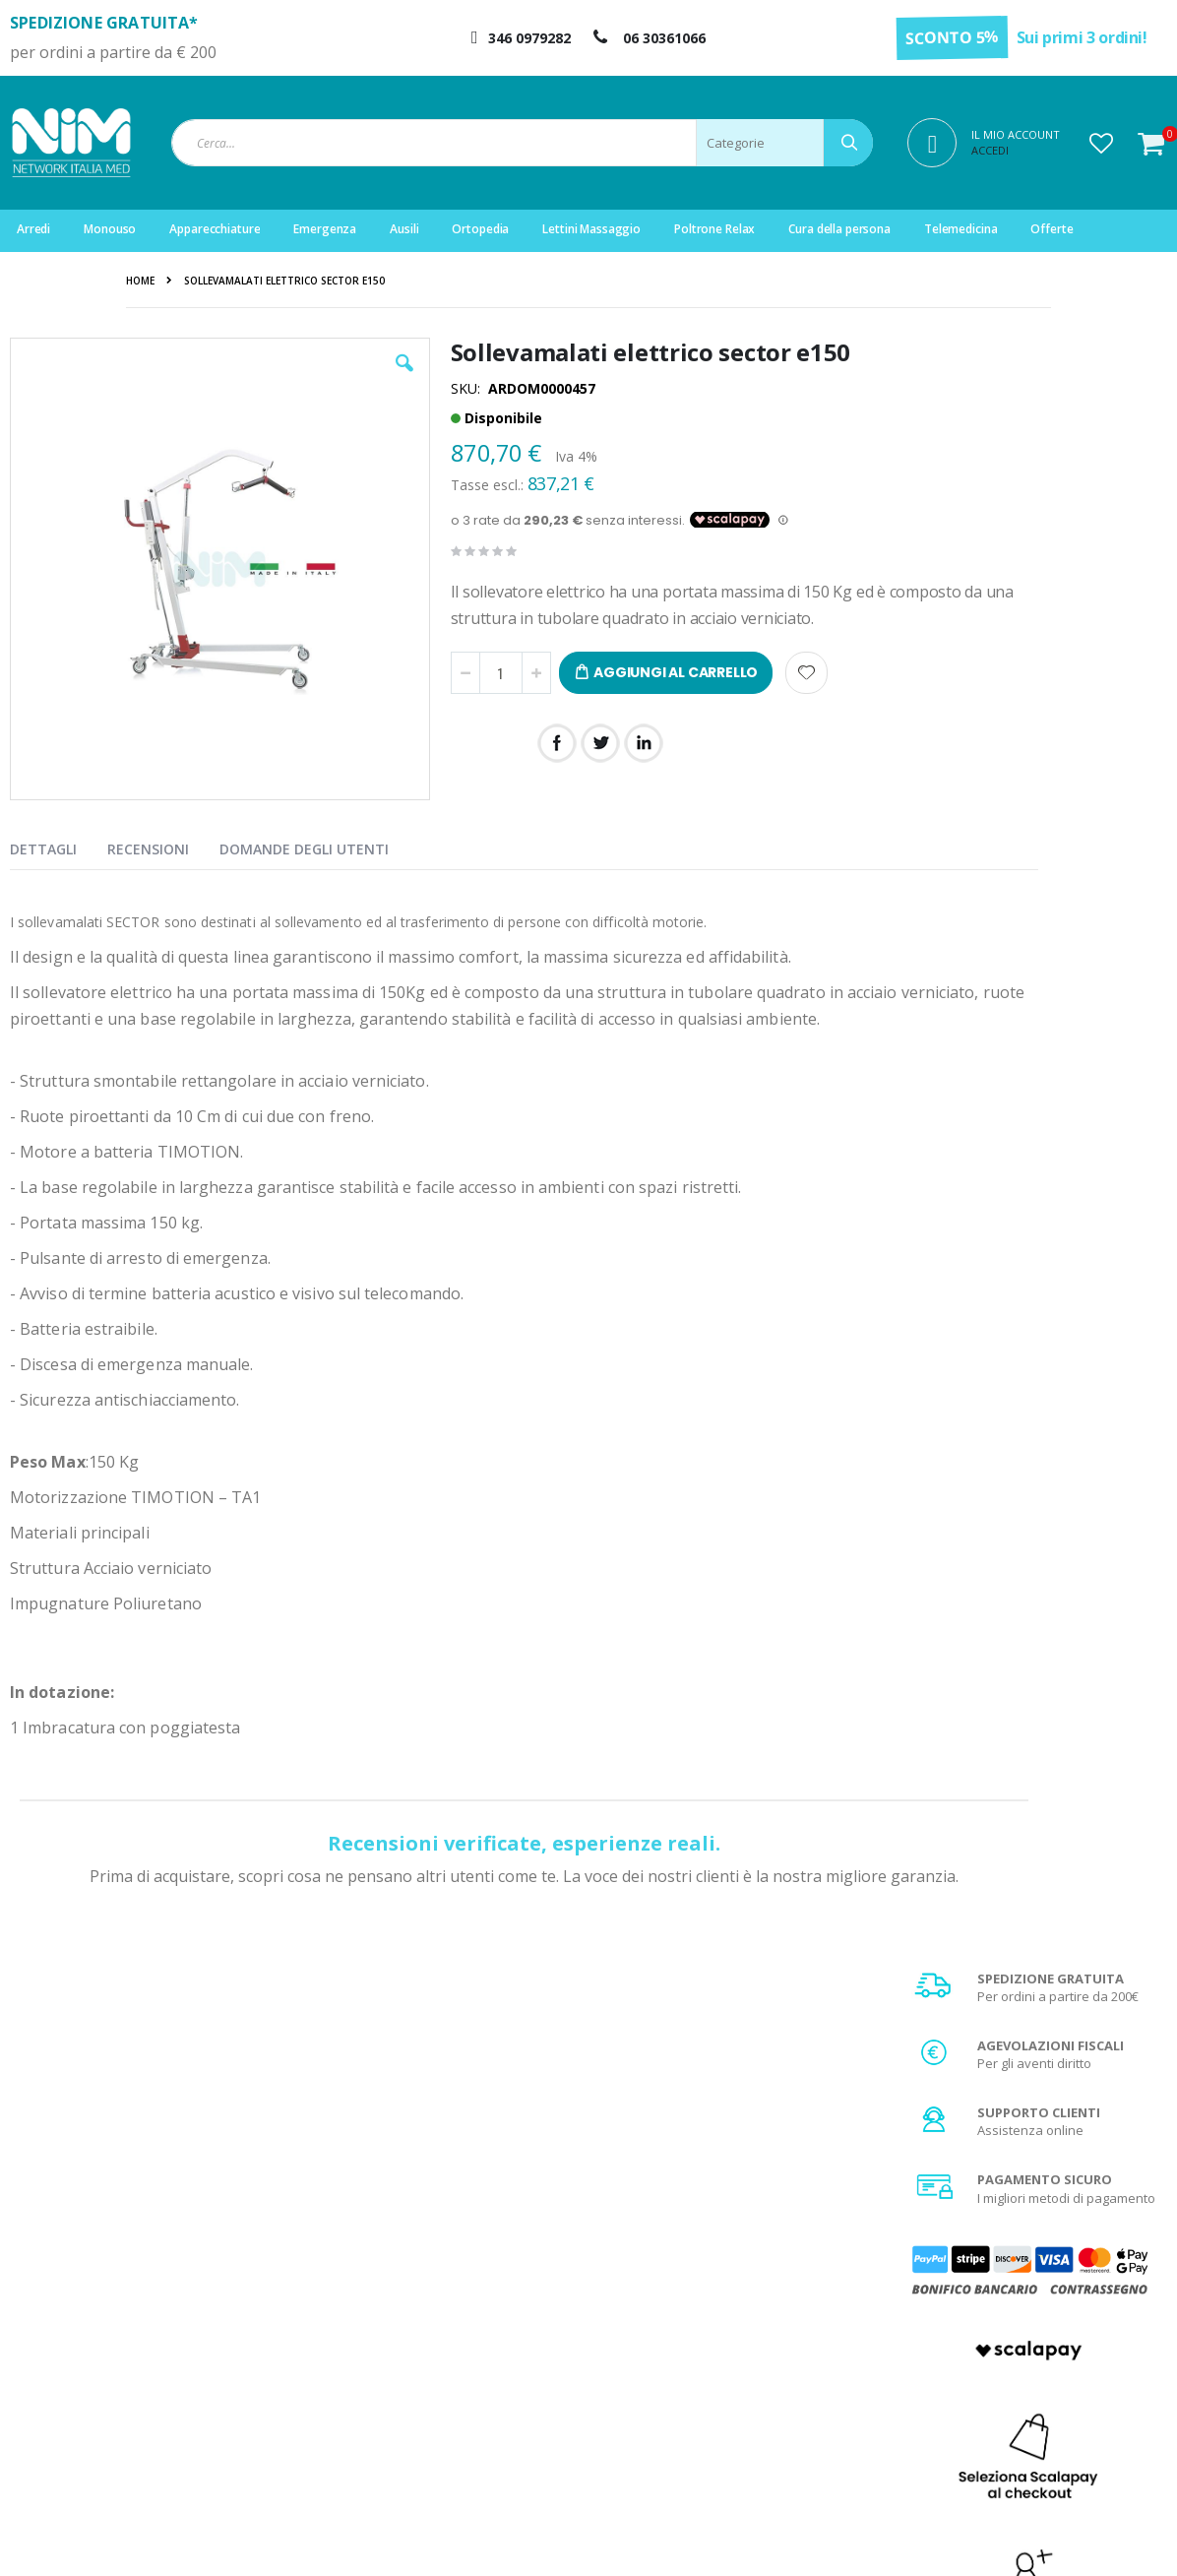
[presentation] (58, 845)
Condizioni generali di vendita (1028, 2303)
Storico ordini (390, 2377)
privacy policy (992, 2138)
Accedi (990, 150)
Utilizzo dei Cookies (998, 2426)
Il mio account (391, 2352)
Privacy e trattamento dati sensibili (1043, 2402)
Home (140, 280)
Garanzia (674, 2352)
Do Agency (928, 2536)
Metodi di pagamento (1003, 2328)
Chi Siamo (675, 2303)
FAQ (657, 2328)
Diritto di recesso (696, 2377)
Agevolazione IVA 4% (1002, 2377)
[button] (1101, 142)
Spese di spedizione (1001, 2352)
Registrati (379, 2328)
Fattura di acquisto (701, 2402)
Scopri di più (1034, 1500)
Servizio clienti (394, 2402)
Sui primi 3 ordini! (1082, 37)
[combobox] (522, 142)
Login (367, 2303)
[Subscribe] (1123, 2102)
